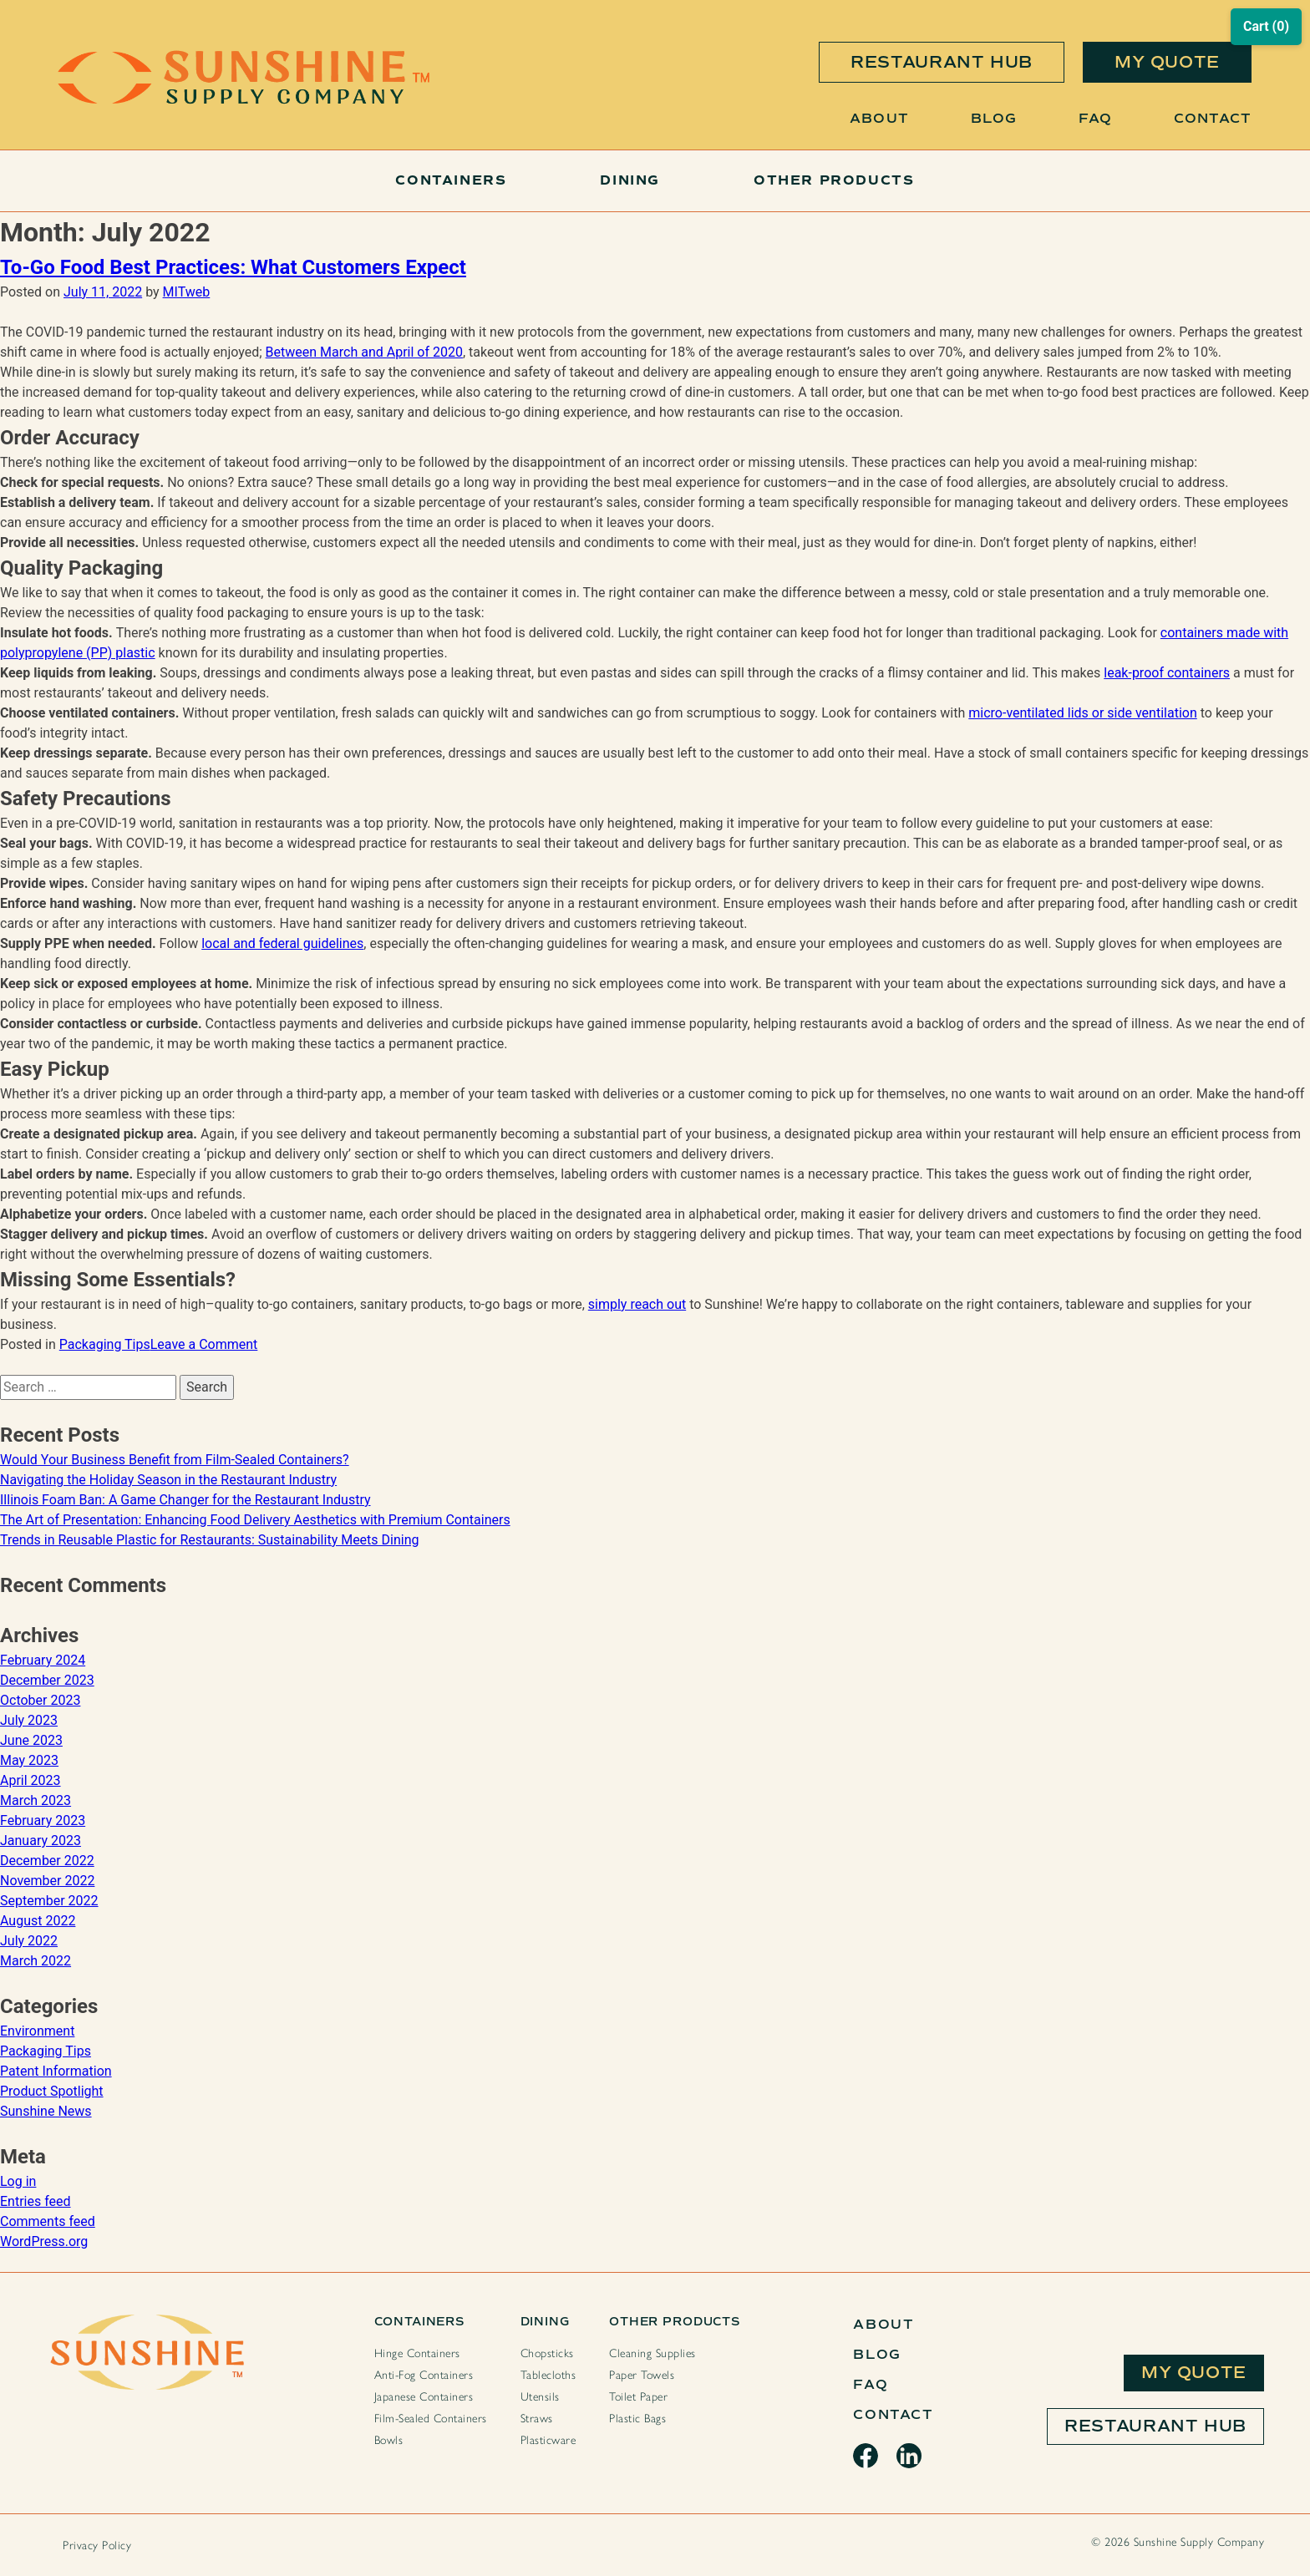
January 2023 (40, 1840)
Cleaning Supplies (652, 2353)
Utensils (540, 2397)
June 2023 (31, 1740)
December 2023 (47, 1680)
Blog (994, 118)
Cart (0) (1266, 26)
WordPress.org (44, 2241)
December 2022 (47, 1861)
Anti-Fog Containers (424, 2375)
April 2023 (30, 1780)
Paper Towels (641, 2375)
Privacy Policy (97, 2545)
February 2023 (42, 1820)
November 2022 (47, 1881)
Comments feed (47, 2221)
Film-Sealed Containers (430, 2418)
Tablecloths (548, 2375)
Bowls (389, 2440)
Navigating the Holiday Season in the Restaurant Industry (168, 1480)
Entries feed (35, 2201)
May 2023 (29, 1760)
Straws (536, 2418)
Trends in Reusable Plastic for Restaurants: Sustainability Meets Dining (209, 1540)
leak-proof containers (1167, 673)
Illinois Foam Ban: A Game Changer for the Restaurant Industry (185, 1500)
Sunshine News (46, 2111)
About (879, 118)
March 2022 (35, 1961)
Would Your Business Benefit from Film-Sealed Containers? (174, 1460)
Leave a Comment (204, 1344)
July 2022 (29, 1941)
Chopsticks (547, 2353)
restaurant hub (941, 62)
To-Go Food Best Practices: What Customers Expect (233, 267)
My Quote (1194, 2372)
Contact (1213, 118)
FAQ (1095, 118)
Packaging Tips (104, 1344)
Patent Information (56, 2071)
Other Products (834, 180)
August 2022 (37, 1921)
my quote (1167, 62)
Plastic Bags (637, 2418)
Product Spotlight (52, 2091)
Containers (450, 180)
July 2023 (29, 1720)
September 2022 (49, 1901)
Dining (630, 180)
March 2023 (35, 1800)
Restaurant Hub (1155, 2426)
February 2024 (42, 1660)
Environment (37, 2031)
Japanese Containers (424, 2397)
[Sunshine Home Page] (243, 100)
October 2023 (40, 1700)
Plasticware (548, 2440)
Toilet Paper (638, 2397)
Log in (18, 2181)
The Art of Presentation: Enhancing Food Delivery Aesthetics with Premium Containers (255, 1520)
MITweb (187, 292)
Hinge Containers (417, 2353)
